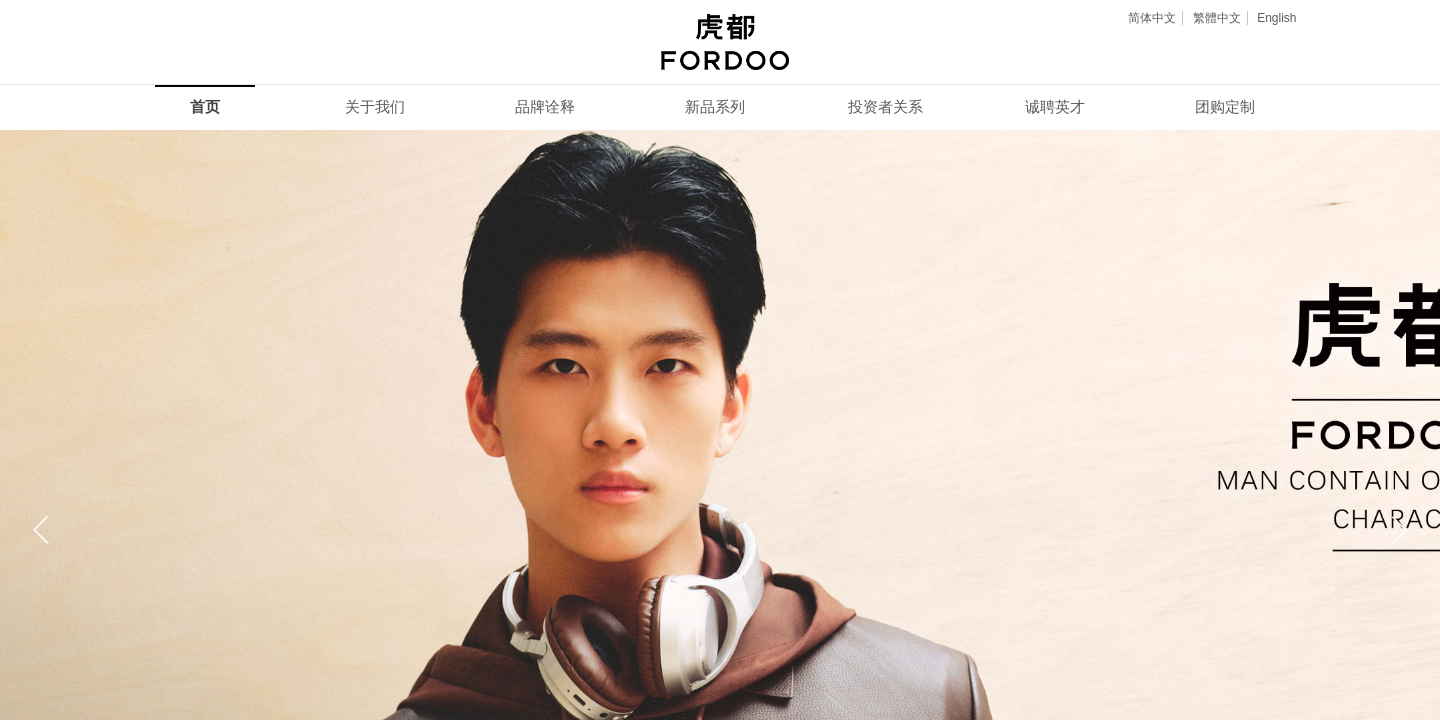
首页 (205, 107)
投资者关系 (885, 107)
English (1276, 18)
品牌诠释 (545, 107)
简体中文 (1152, 18)
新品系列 (715, 107)
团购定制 (1225, 107)
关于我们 (375, 107)
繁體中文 (1217, 18)
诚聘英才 (1055, 107)
